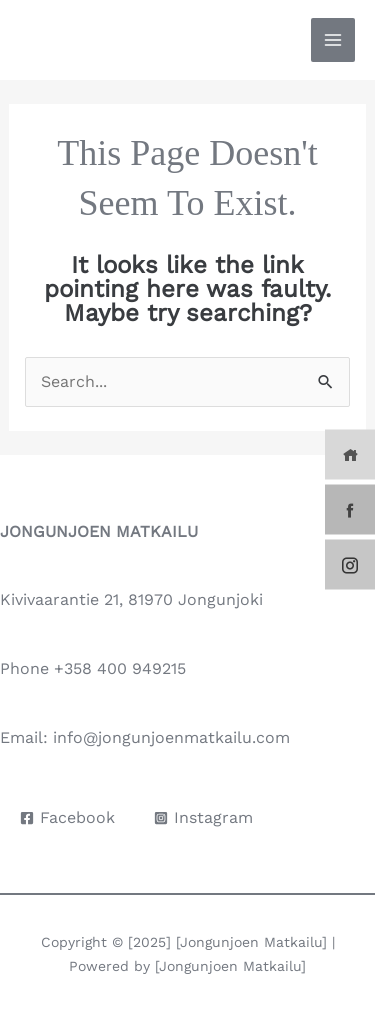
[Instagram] (203, 818)
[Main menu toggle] (333, 40)
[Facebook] (67, 818)
